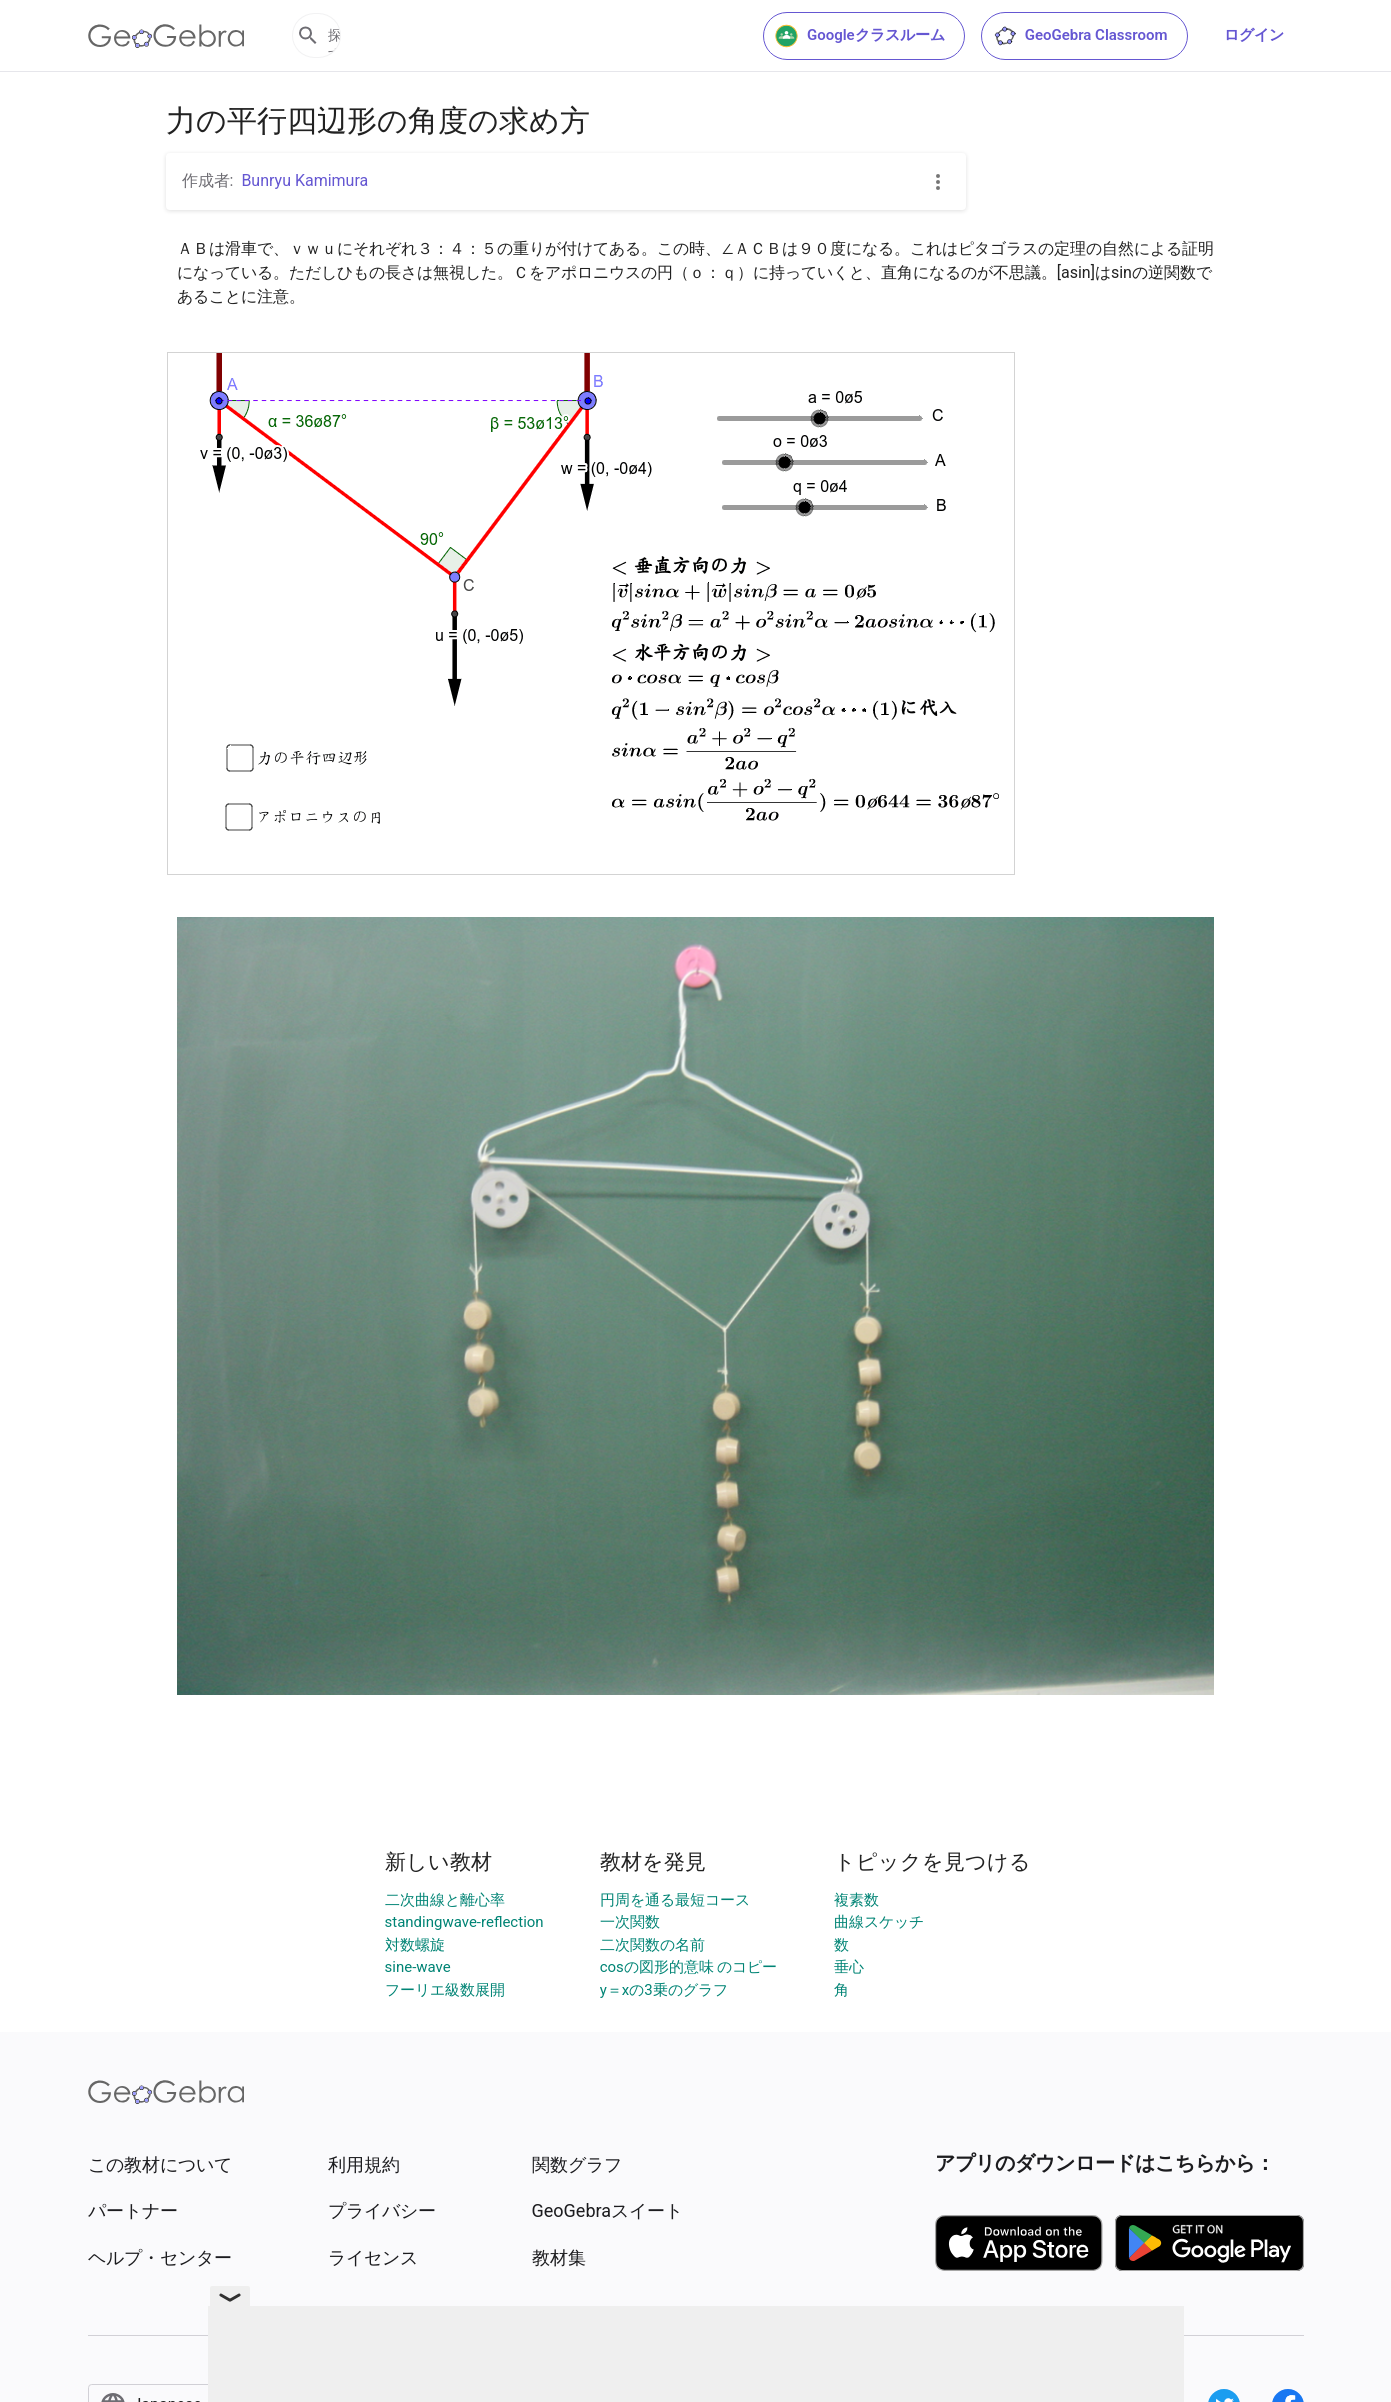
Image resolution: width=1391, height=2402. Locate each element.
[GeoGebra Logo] (166, 36)
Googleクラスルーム (860, 36)
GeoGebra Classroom (1080, 36)
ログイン (1254, 35)
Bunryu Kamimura (304, 180)
